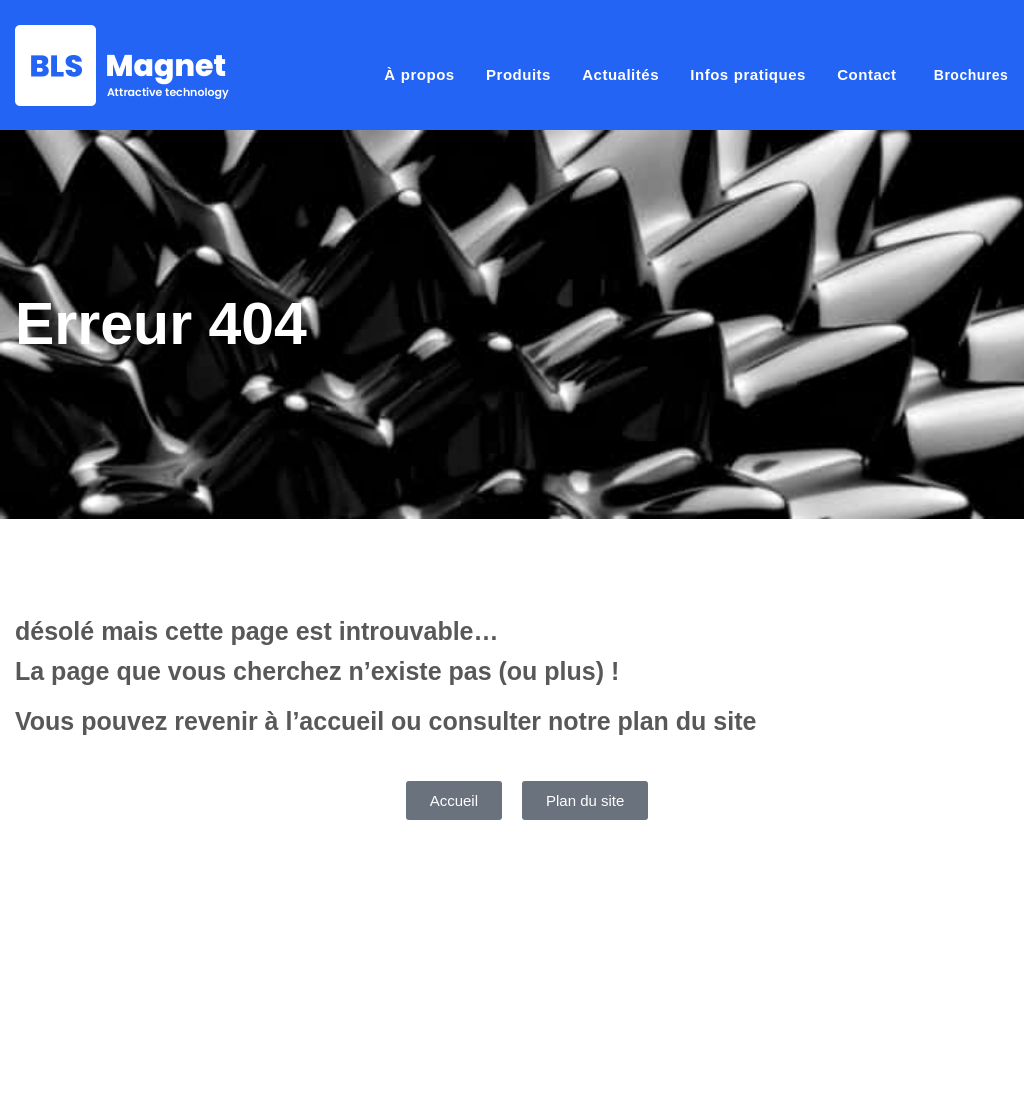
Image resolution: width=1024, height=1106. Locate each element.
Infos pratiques (748, 74)
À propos (419, 74)
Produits (518, 74)
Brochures (971, 75)
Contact (866, 74)
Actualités (620, 74)
